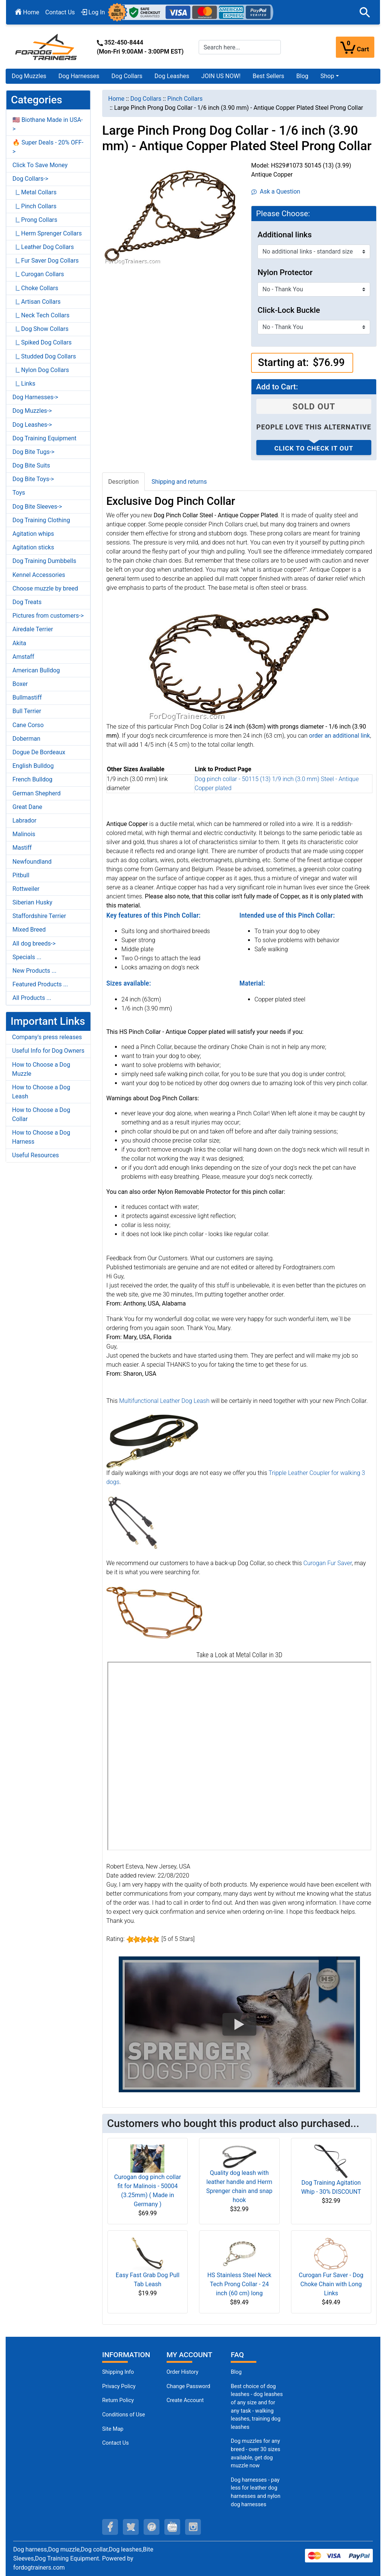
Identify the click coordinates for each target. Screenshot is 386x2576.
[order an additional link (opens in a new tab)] (339, 735)
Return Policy (118, 2400)
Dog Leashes (172, 76)
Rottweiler (26, 888)
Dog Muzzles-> (32, 410)
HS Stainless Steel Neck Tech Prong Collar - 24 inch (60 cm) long (239, 2284)
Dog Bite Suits (31, 465)
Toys (18, 492)
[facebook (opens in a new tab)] (110, 2526)
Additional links (284, 234)
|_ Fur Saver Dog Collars (45, 260)
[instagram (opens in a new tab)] (193, 2526)
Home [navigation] (116, 98)
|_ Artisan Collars (36, 301)
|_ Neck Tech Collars (40, 315)
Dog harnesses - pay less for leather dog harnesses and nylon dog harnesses (255, 2492)
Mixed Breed (29, 929)
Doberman (26, 738)
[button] (365, 12)
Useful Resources (35, 1155)
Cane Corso (28, 725)
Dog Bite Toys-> (33, 479)
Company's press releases (47, 1037)
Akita (19, 643)
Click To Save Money (39, 165)
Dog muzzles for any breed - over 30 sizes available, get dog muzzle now (255, 2453)
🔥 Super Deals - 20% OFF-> (47, 147)
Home (27, 12)
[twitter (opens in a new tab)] (130, 2526)
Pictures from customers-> (48, 615)
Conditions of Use (123, 2414)
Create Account (185, 2400)
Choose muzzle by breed (45, 588)
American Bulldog (36, 670)
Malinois (23, 834)
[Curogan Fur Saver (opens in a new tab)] (154, 1612)
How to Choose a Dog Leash (41, 1092)
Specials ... (26, 957)
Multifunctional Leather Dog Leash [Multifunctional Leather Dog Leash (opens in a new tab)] (164, 1400)
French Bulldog (32, 779)
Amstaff (23, 656)
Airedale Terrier (32, 629)
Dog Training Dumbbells (44, 560)
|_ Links (23, 383)
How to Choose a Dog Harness (41, 1137)
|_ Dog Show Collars (40, 328)
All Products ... (31, 997)
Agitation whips (33, 533)
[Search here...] (240, 47)
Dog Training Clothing (41, 520)
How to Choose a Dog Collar (41, 1114)
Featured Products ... (40, 984)
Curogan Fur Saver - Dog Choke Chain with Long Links (331, 2284)
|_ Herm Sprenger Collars (47, 233)
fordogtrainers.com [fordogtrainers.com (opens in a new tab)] (39, 2567)
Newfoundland (32, 861)
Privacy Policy (119, 2386)
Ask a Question (275, 191)
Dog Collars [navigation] (145, 98)
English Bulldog (33, 765)
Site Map (112, 2429)
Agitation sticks (33, 547)
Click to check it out (314, 448)
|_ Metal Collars (34, 192)
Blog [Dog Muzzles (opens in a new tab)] (236, 2372)
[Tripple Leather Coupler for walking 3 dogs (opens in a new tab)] (133, 1522)
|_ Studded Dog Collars (44, 356)
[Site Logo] (47, 46)
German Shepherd (36, 793)
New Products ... (34, 970)
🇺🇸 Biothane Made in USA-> (47, 124)
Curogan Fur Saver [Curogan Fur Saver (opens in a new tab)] (327, 1563)
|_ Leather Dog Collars (43, 247)
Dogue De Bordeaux (38, 752)
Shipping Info (118, 2372)
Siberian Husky (32, 902)
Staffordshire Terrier (39, 916)
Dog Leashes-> (32, 424)
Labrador (24, 820)
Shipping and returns (179, 481)
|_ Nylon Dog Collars (40, 370)
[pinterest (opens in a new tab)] (151, 2526)
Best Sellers (268, 76)
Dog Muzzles (29, 76)
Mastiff (22, 847)
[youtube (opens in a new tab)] (172, 2526)
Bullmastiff (27, 697)
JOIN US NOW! (220, 76)
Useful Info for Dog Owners (48, 1050)
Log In (93, 12)
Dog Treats (26, 602)
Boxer (20, 683)
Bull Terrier (26, 711)
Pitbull (20, 875)
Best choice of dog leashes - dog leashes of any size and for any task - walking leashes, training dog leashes (257, 2406)
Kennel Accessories (38, 574)
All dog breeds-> (34, 943)
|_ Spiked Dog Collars (42, 342)
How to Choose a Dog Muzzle (41, 1069)
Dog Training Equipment (44, 438)
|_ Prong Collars (34, 219)
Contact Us (60, 12)
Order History (183, 2372)
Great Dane (27, 806)
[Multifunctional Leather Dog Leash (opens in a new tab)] (152, 1441)
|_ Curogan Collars (38, 274)
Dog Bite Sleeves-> (37, 506)
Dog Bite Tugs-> (33, 451)
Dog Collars (127, 76)
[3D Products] (239, 1756)
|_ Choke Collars (35, 288)
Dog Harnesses (79, 76)
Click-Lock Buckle (288, 310)
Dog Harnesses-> (35, 397)
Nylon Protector (284, 272)
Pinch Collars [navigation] (185, 98)
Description (123, 481)
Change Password (188, 2386)
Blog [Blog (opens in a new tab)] (302, 76)
